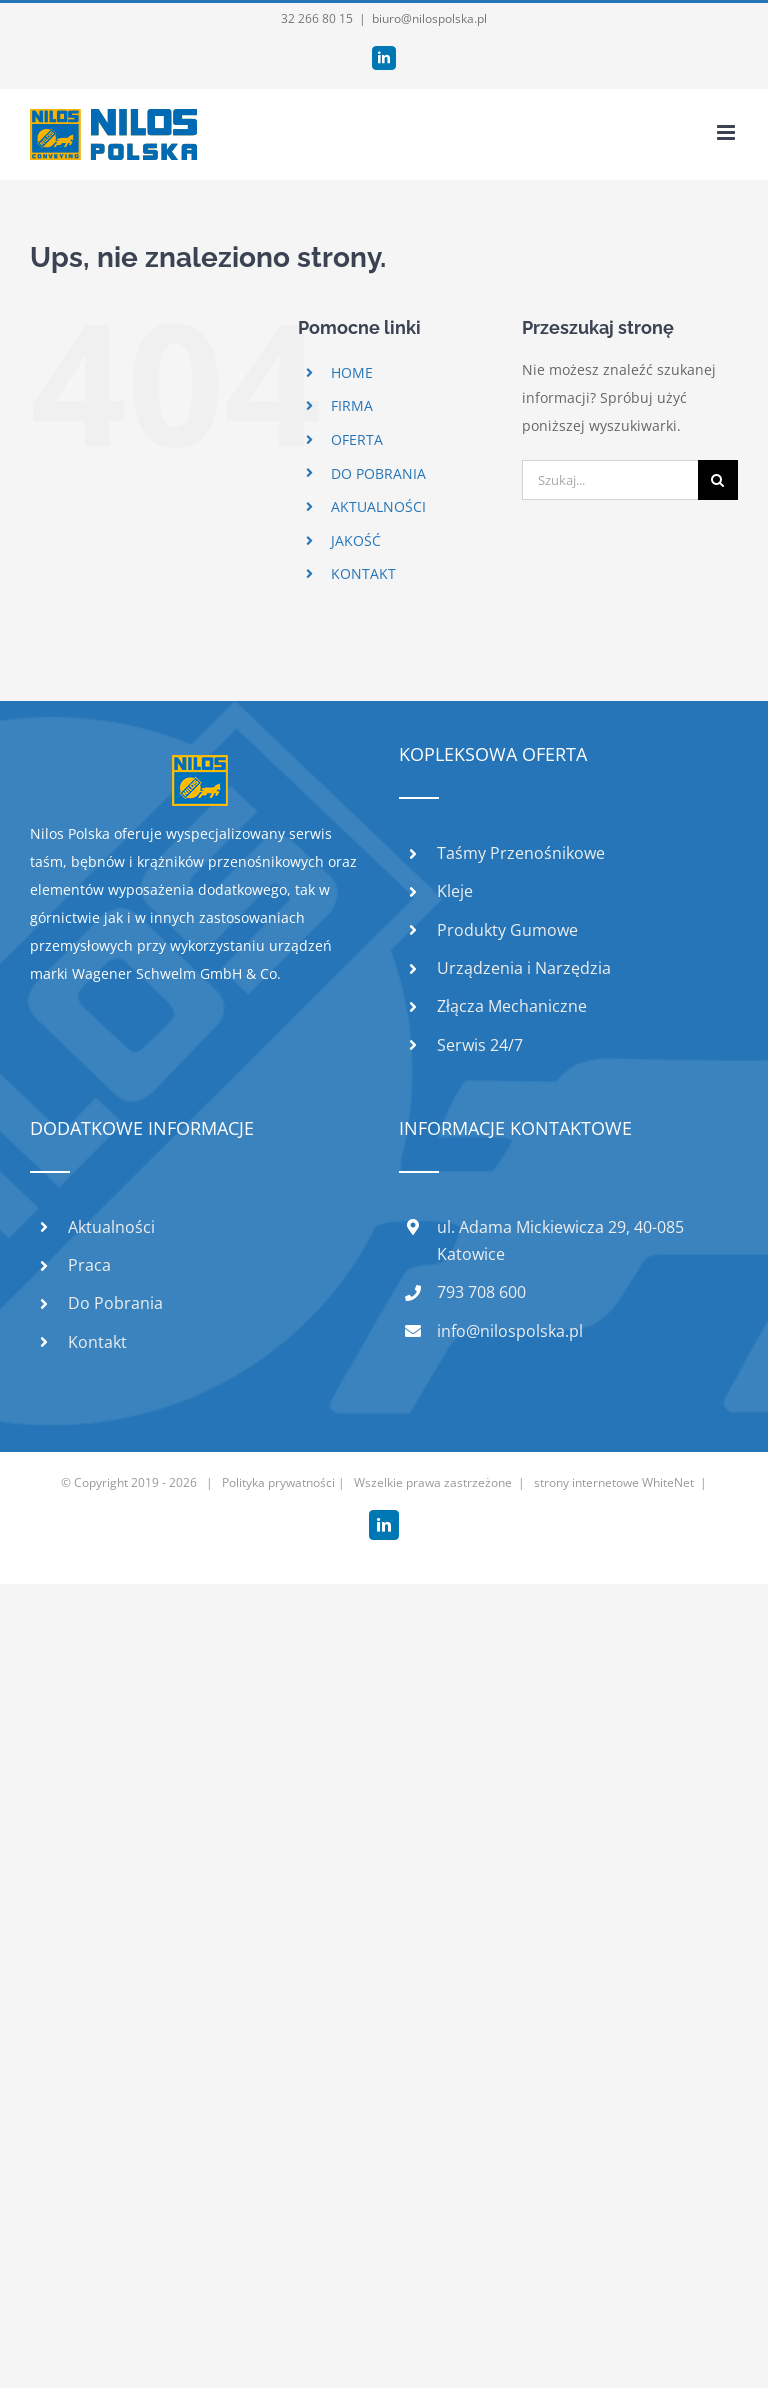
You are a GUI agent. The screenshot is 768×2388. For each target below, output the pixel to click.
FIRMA (352, 405)
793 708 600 (481, 1292)
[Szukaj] (718, 480)
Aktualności (111, 1227)
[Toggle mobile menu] (727, 132)
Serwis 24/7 (480, 1045)
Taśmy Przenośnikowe (521, 853)
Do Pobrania (115, 1303)
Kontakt (97, 1342)
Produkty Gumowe (507, 930)
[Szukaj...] (610, 480)
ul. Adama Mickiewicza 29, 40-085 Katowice (560, 1240)
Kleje (455, 891)
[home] (200, 768)
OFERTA (357, 439)
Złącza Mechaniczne (512, 1006)
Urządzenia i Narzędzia (524, 968)
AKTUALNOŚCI (378, 506)
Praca (89, 1265)
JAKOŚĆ (356, 540)
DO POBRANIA (378, 473)
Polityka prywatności (278, 1482)
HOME (352, 372)
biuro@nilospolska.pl (429, 18)
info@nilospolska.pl (510, 1331)
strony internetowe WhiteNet (614, 1482)
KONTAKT (363, 573)
